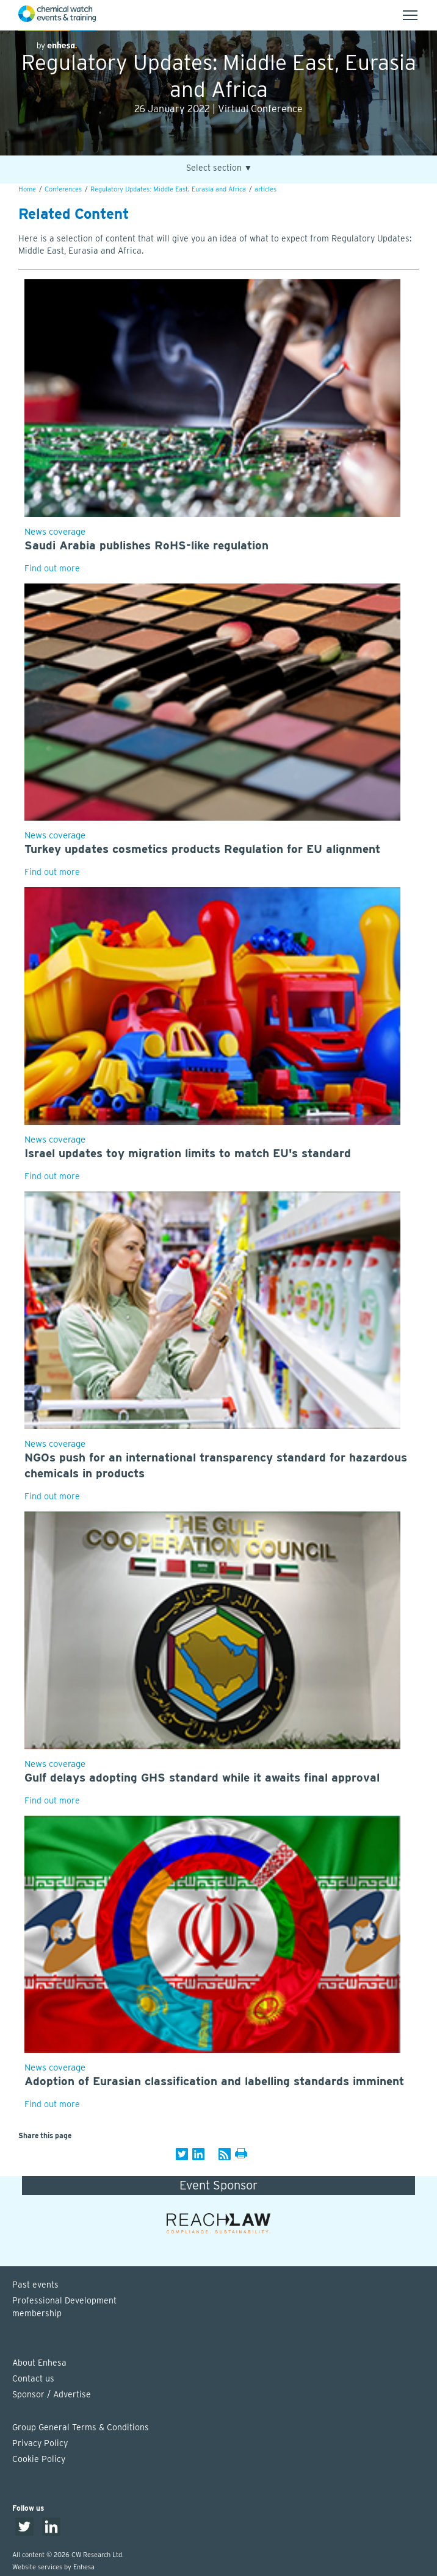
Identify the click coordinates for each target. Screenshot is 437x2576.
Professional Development (224, 2308)
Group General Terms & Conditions (80, 2427)
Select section (219, 168)
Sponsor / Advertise (51, 2394)
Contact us (33, 2378)
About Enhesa (39, 2362)
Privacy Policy (40, 2443)
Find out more (52, 568)
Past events (35, 2284)
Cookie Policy (38, 2459)
